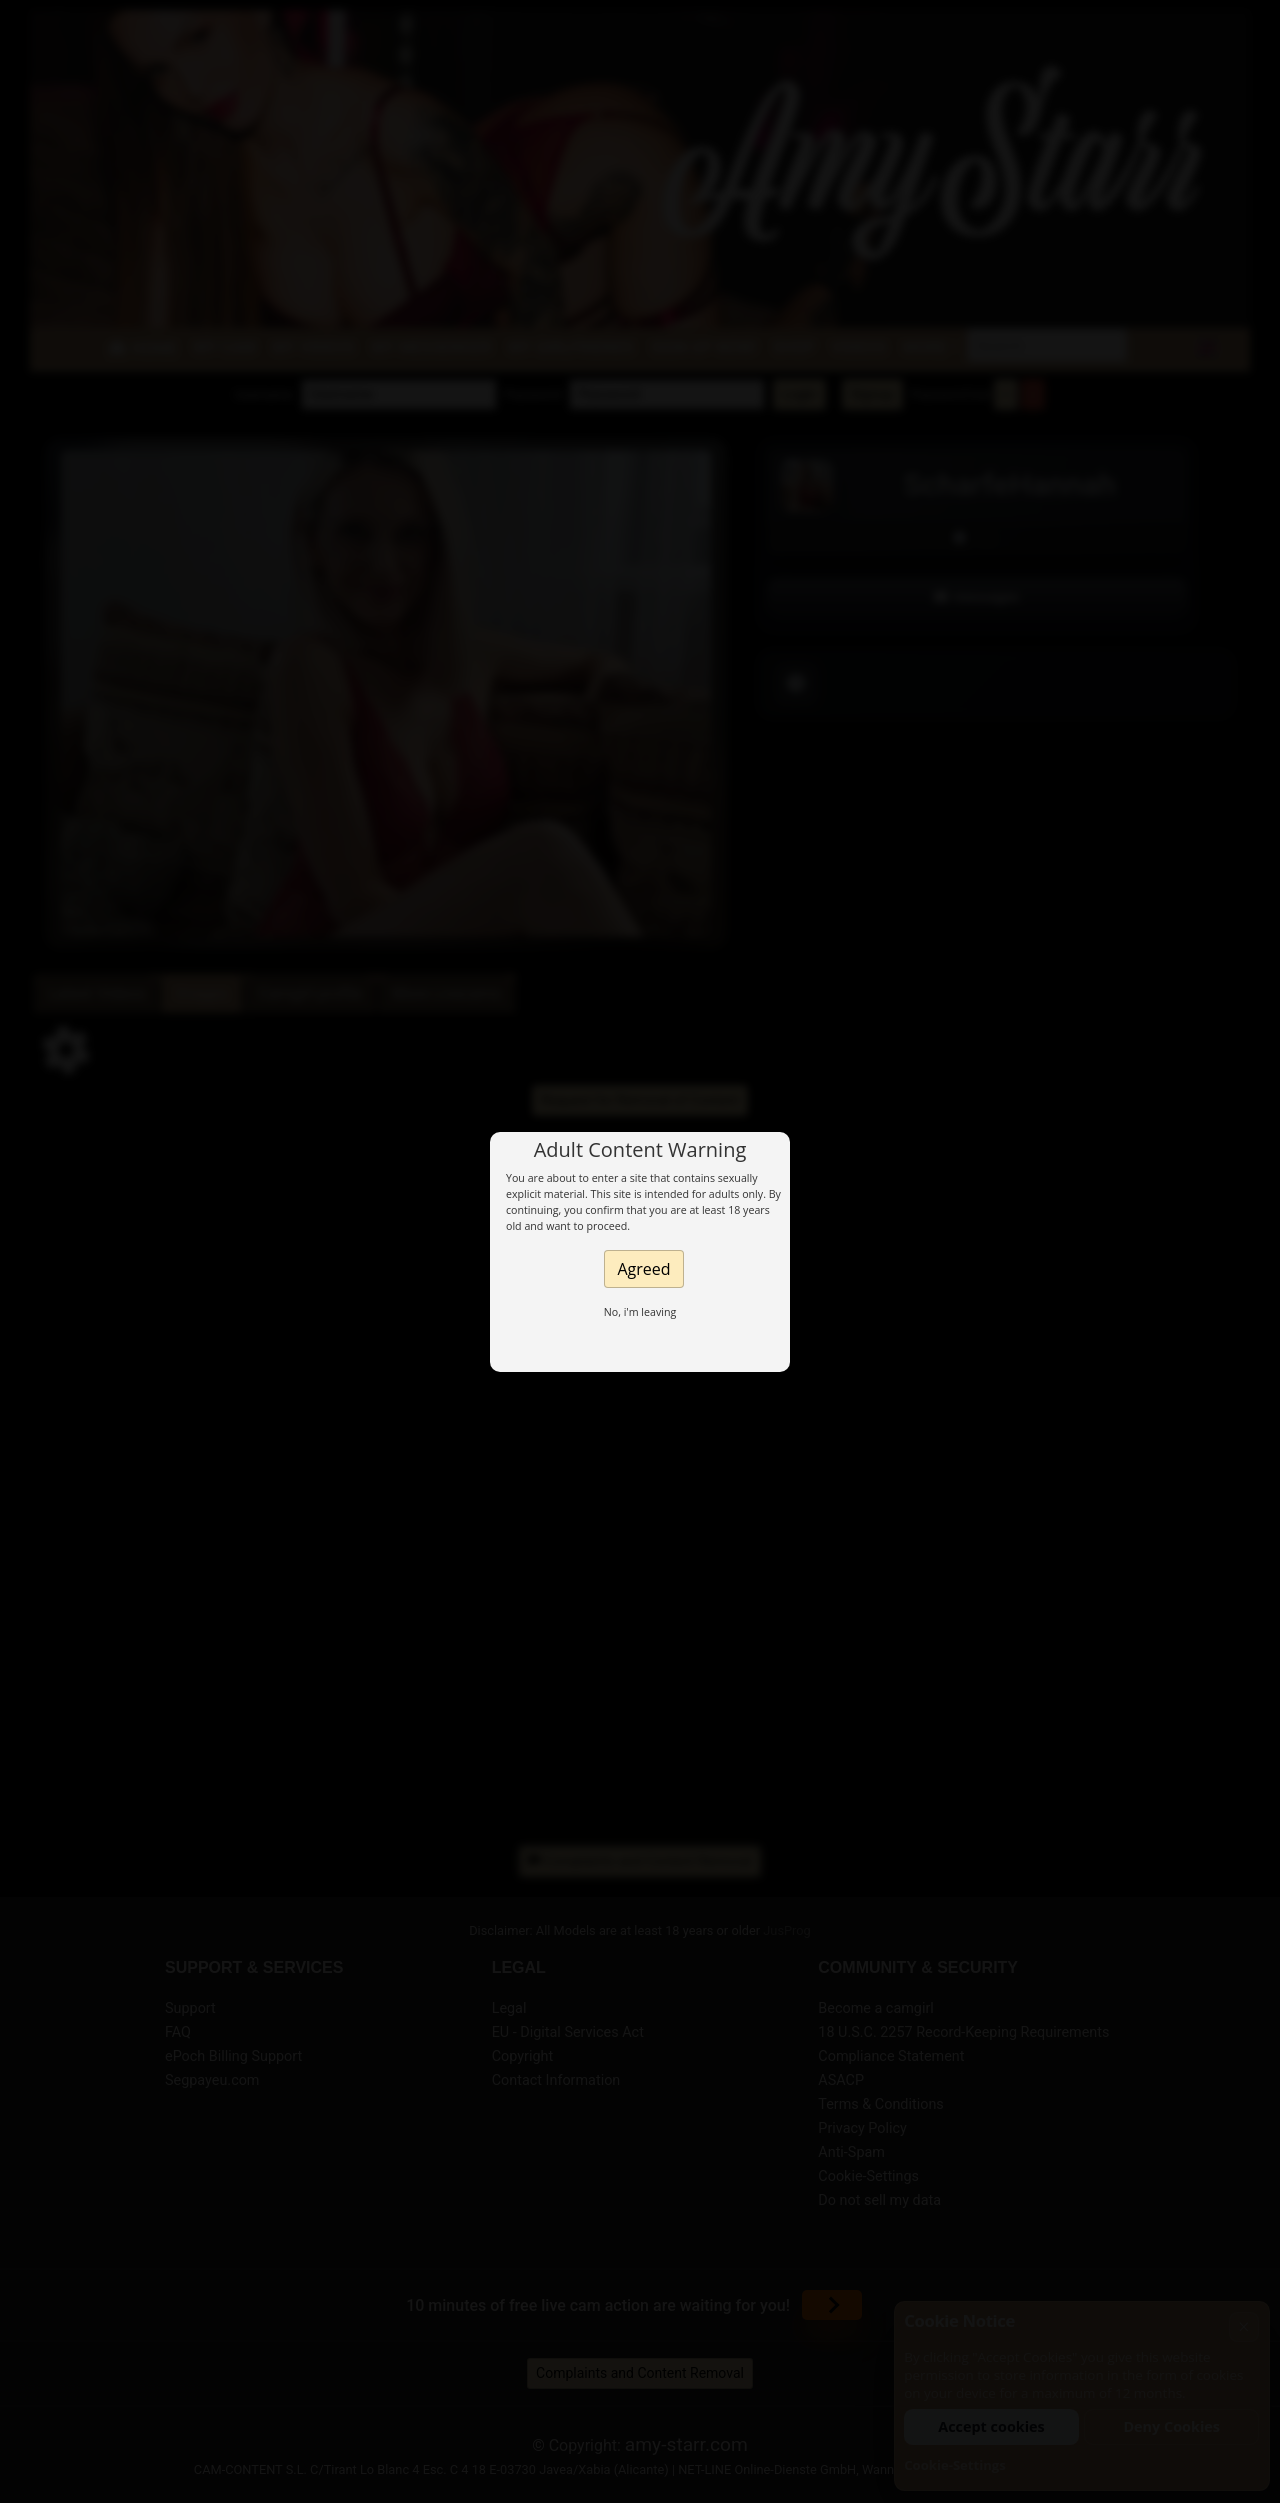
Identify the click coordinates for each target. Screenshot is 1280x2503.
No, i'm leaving (640, 1312)
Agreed (643, 1269)
